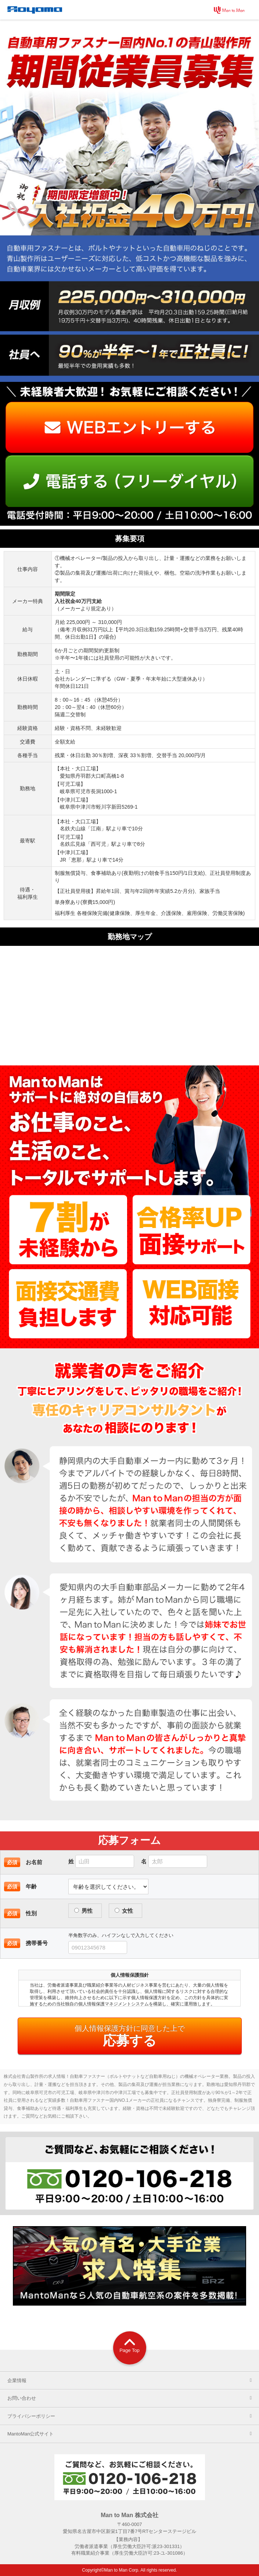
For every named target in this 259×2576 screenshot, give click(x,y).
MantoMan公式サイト (133, 2434)
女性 (124, 1911)
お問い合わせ (133, 2398)
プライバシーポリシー (133, 2416)
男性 (83, 1911)
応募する (130, 2036)
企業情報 (133, 2380)
